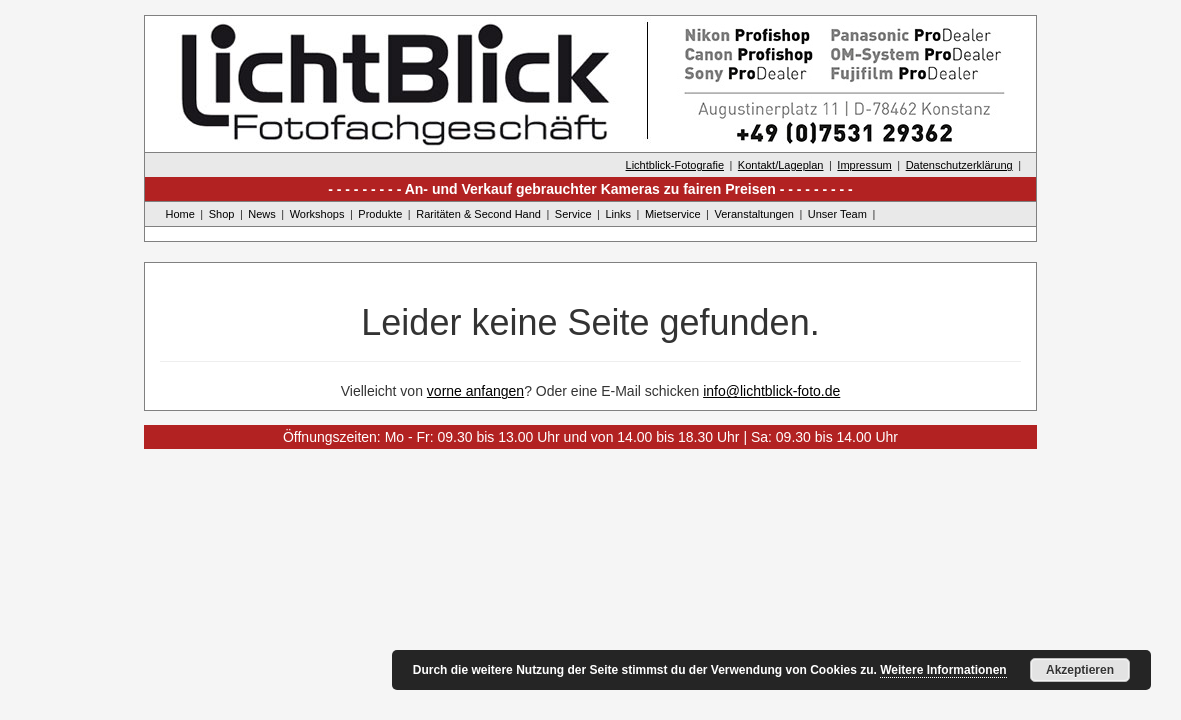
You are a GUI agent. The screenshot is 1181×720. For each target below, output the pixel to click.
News (262, 214)
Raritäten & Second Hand (478, 214)
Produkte (380, 214)
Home (180, 214)
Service (573, 214)
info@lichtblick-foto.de (771, 391)
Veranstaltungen (754, 214)
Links (618, 214)
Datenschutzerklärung (959, 165)
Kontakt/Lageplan (781, 165)
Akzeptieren (1080, 670)
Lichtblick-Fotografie (675, 165)
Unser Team (837, 214)
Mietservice (673, 214)
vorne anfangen (475, 391)
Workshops (317, 214)
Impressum (864, 165)
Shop (222, 214)
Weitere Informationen (943, 670)
